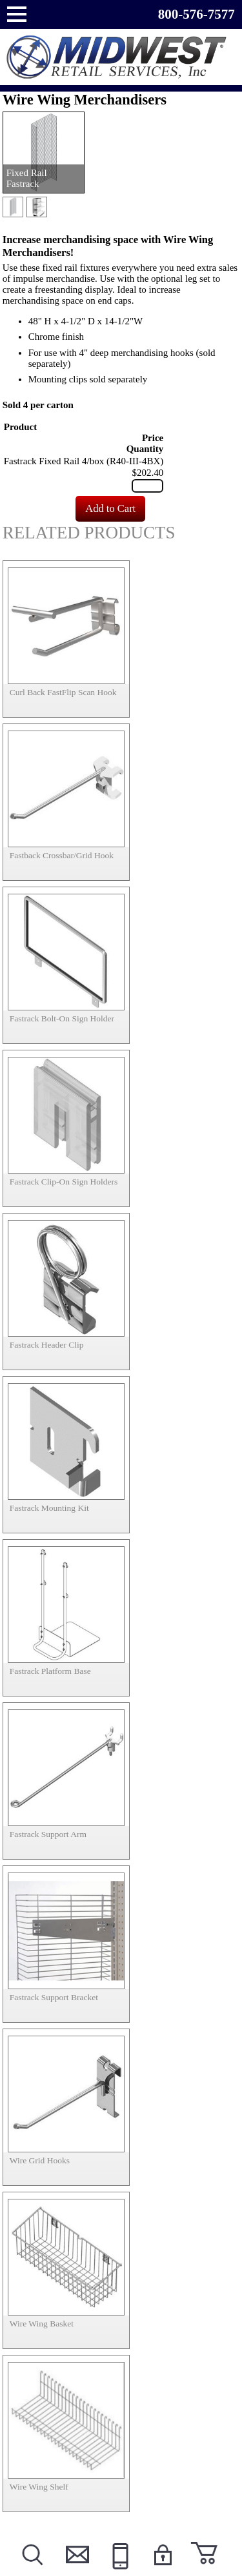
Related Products (89, 532)
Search (32, 2570)
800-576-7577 (196, 14)
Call (118, 2570)
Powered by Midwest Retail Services (121, 57)
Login (162, 2570)
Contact (75, 2570)
